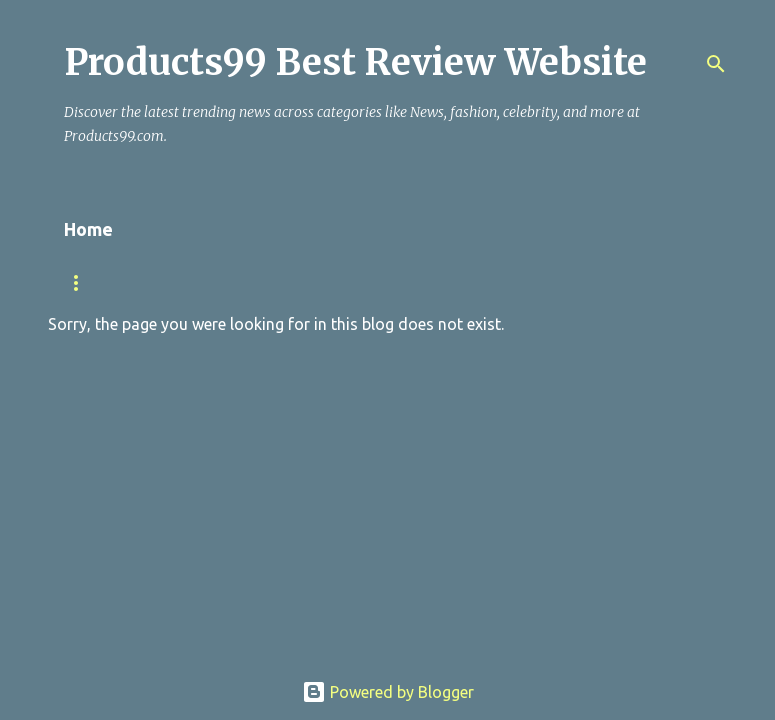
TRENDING (96, 282)
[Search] (716, 64)
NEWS (190, 282)
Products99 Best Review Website (355, 62)
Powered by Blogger (388, 692)
